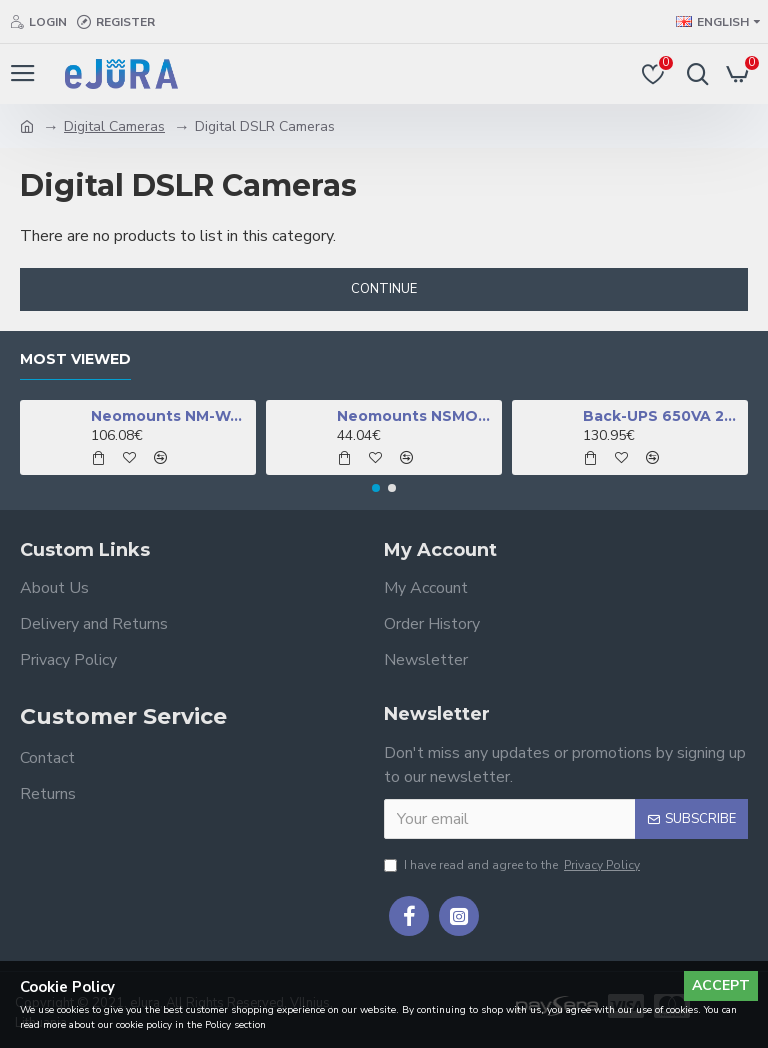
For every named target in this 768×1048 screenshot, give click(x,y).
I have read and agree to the (513, 865)
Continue (384, 289)
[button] (376, 488)
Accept (721, 985)
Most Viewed (75, 359)
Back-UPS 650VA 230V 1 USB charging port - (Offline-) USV (662, 416)
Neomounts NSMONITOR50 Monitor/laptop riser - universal (416, 416)
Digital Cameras (114, 126)
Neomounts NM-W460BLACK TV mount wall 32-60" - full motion (170, 416)
